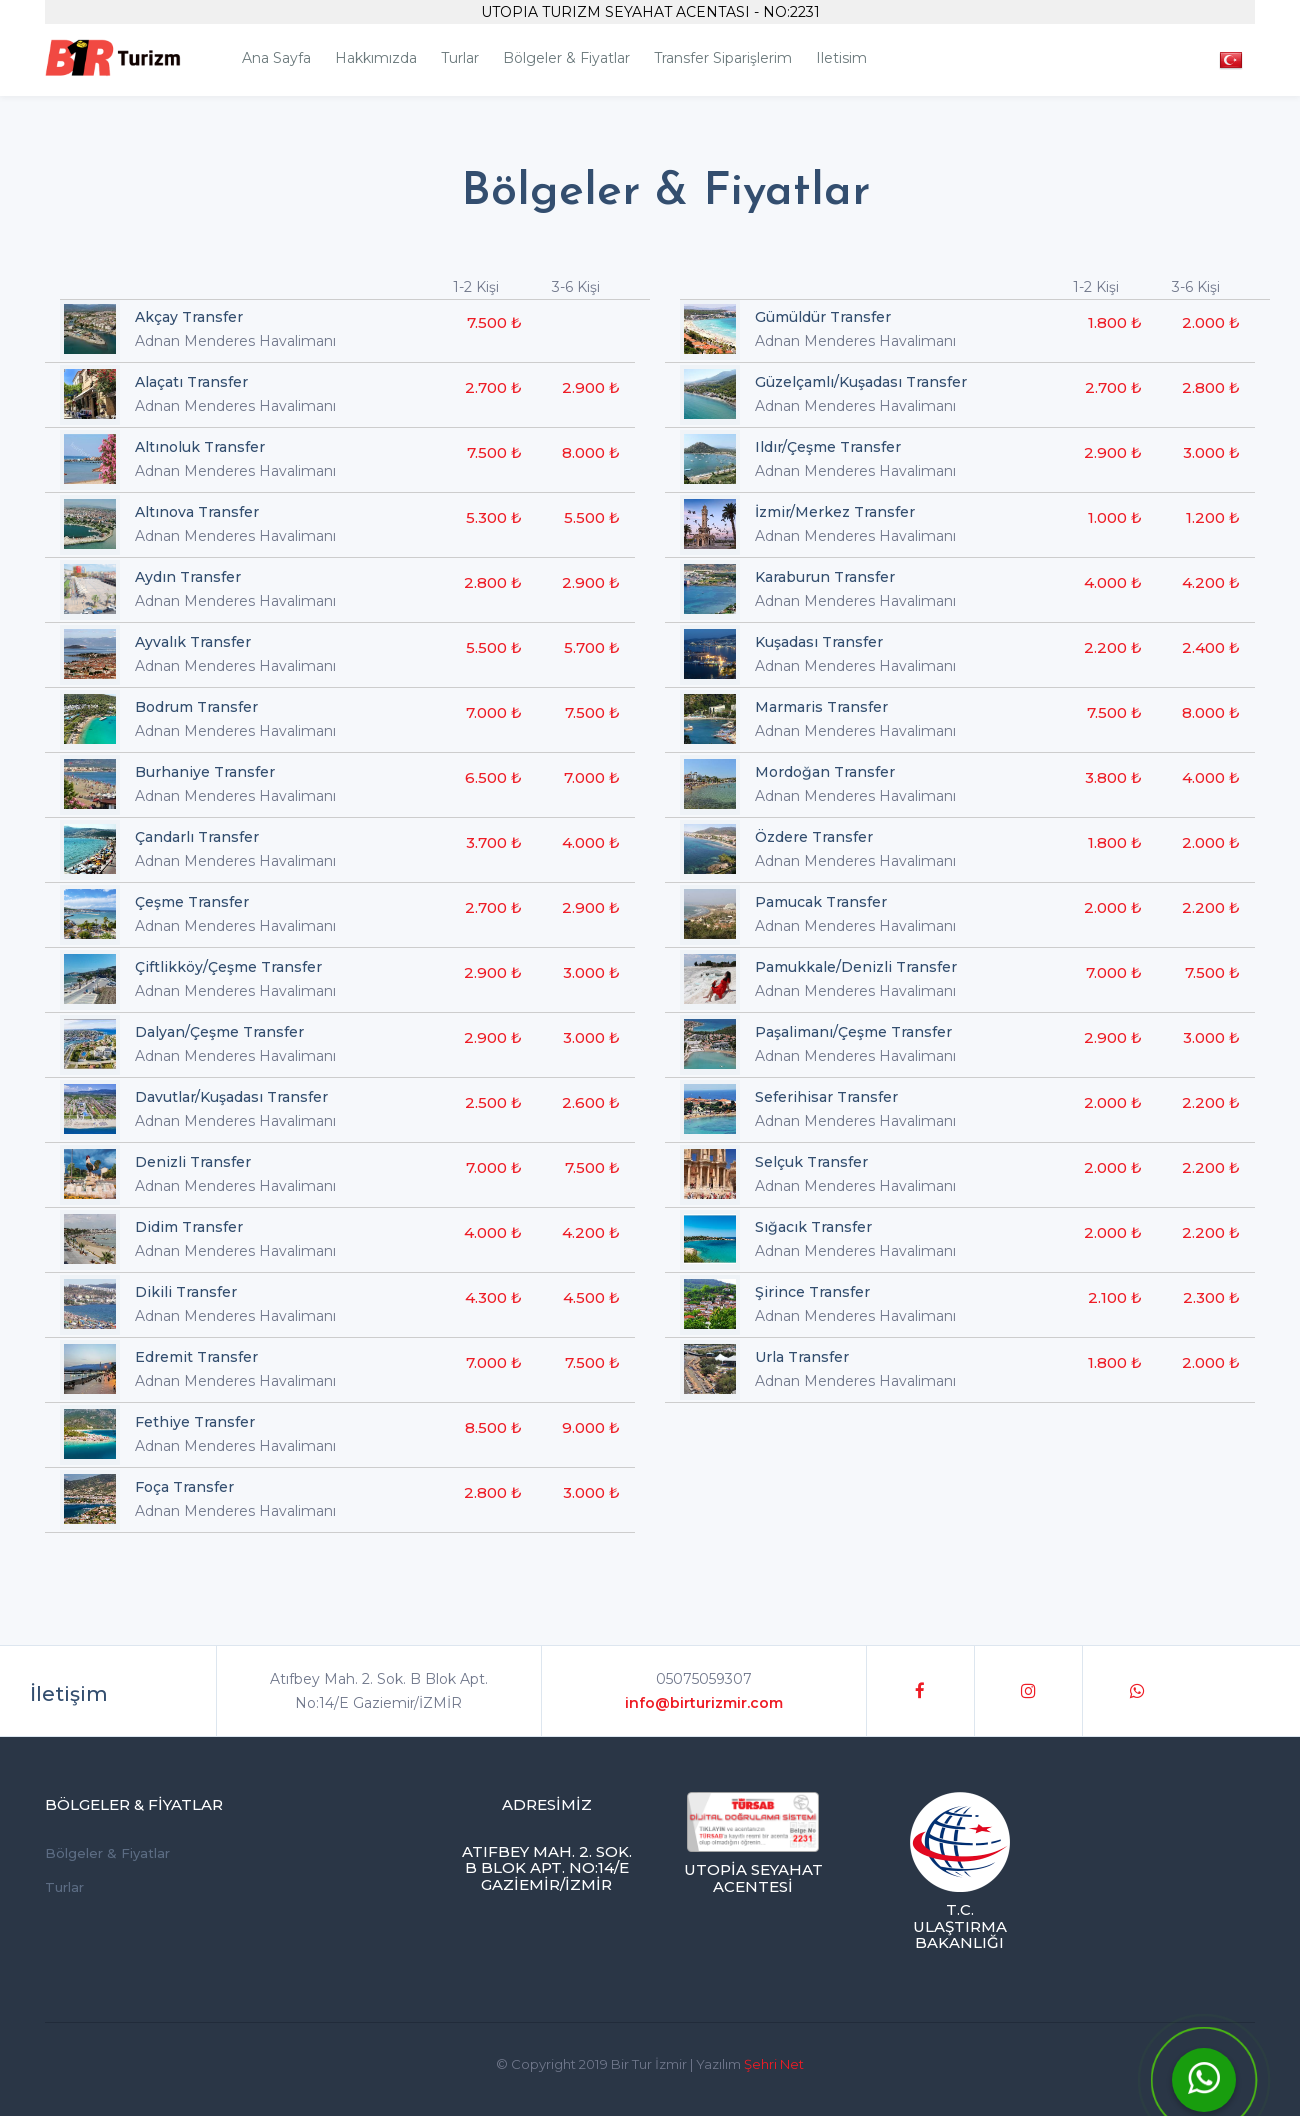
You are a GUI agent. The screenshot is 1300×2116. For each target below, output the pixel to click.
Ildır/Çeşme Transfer (828, 447)
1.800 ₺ (1115, 322)
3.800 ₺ (1113, 777)
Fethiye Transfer (195, 1422)
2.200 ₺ (1113, 647)
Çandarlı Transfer (197, 837)
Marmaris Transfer (821, 707)
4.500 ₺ (591, 1297)
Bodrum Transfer (196, 707)
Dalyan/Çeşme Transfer (219, 1032)
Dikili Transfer (186, 1292)
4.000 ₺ (591, 842)
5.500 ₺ (592, 517)
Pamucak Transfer (821, 902)
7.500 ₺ (494, 322)
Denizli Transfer (193, 1162)
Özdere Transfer (814, 837)
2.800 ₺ (493, 582)
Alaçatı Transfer (191, 382)
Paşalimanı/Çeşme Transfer (853, 1032)
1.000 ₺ (1115, 517)
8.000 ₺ (591, 452)
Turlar (460, 58)
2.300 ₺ (1211, 1297)
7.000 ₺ (494, 712)
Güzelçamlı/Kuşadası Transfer (861, 382)
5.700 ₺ (592, 647)
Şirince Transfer (812, 1292)
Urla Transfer (802, 1357)
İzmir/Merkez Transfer (835, 512)
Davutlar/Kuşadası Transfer (231, 1097)
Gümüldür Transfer (823, 317)
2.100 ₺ (1115, 1297)
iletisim (841, 58)
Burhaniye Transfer (205, 772)
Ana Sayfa (276, 58)
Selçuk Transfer (811, 1162)
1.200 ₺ (1213, 517)
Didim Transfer (189, 1227)
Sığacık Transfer (813, 1227)
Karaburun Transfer (825, 577)
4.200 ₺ (591, 1232)
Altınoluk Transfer (200, 447)
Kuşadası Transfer (819, 642)
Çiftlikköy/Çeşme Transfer (228, 967)
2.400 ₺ (1211, 647)
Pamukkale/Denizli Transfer (856, 967)
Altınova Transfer (197, 512)
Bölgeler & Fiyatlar (566, 58)
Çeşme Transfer (192, 902)
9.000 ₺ (591, 1427)
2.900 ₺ (591, 387)
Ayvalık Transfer (193, 642)
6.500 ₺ (493, 777)
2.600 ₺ (591, 1102)
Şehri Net (774, 2064)
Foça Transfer (184, 1487)
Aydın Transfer (188, 577)
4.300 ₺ (493, 1297)
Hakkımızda (376, 58)
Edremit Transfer (196, 1357)
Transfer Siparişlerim (723, 58)
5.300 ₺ (494, 517)
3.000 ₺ (591, 972)
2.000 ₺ (1211, 322)
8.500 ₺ (493, 1427)
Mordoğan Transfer (825, 772)
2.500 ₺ (493, 1102)
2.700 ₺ (493, 387)
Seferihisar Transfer (826, 1097)
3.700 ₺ (494, 842)
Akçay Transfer (189, 317)
